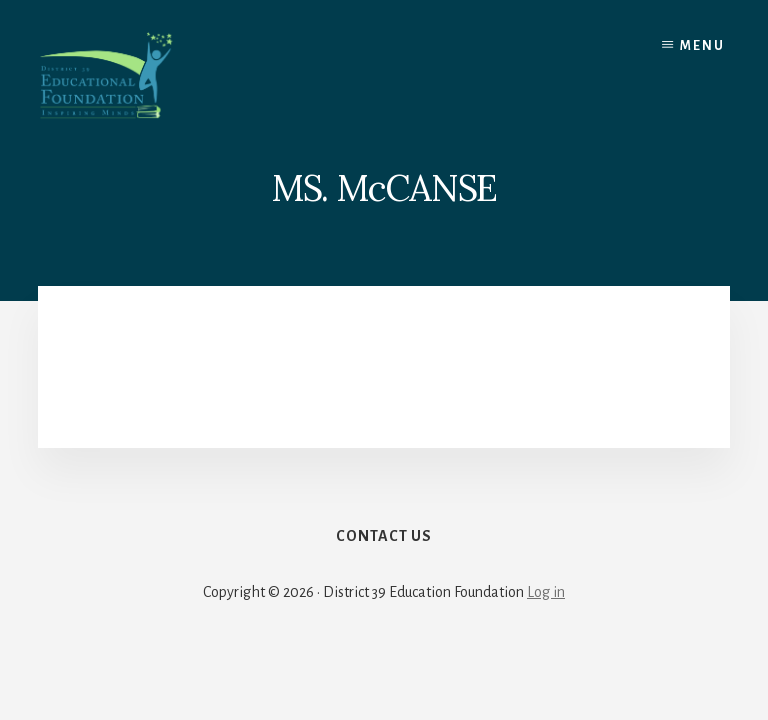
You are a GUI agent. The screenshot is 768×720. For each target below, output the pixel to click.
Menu (702, 46)
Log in (546, 592)
